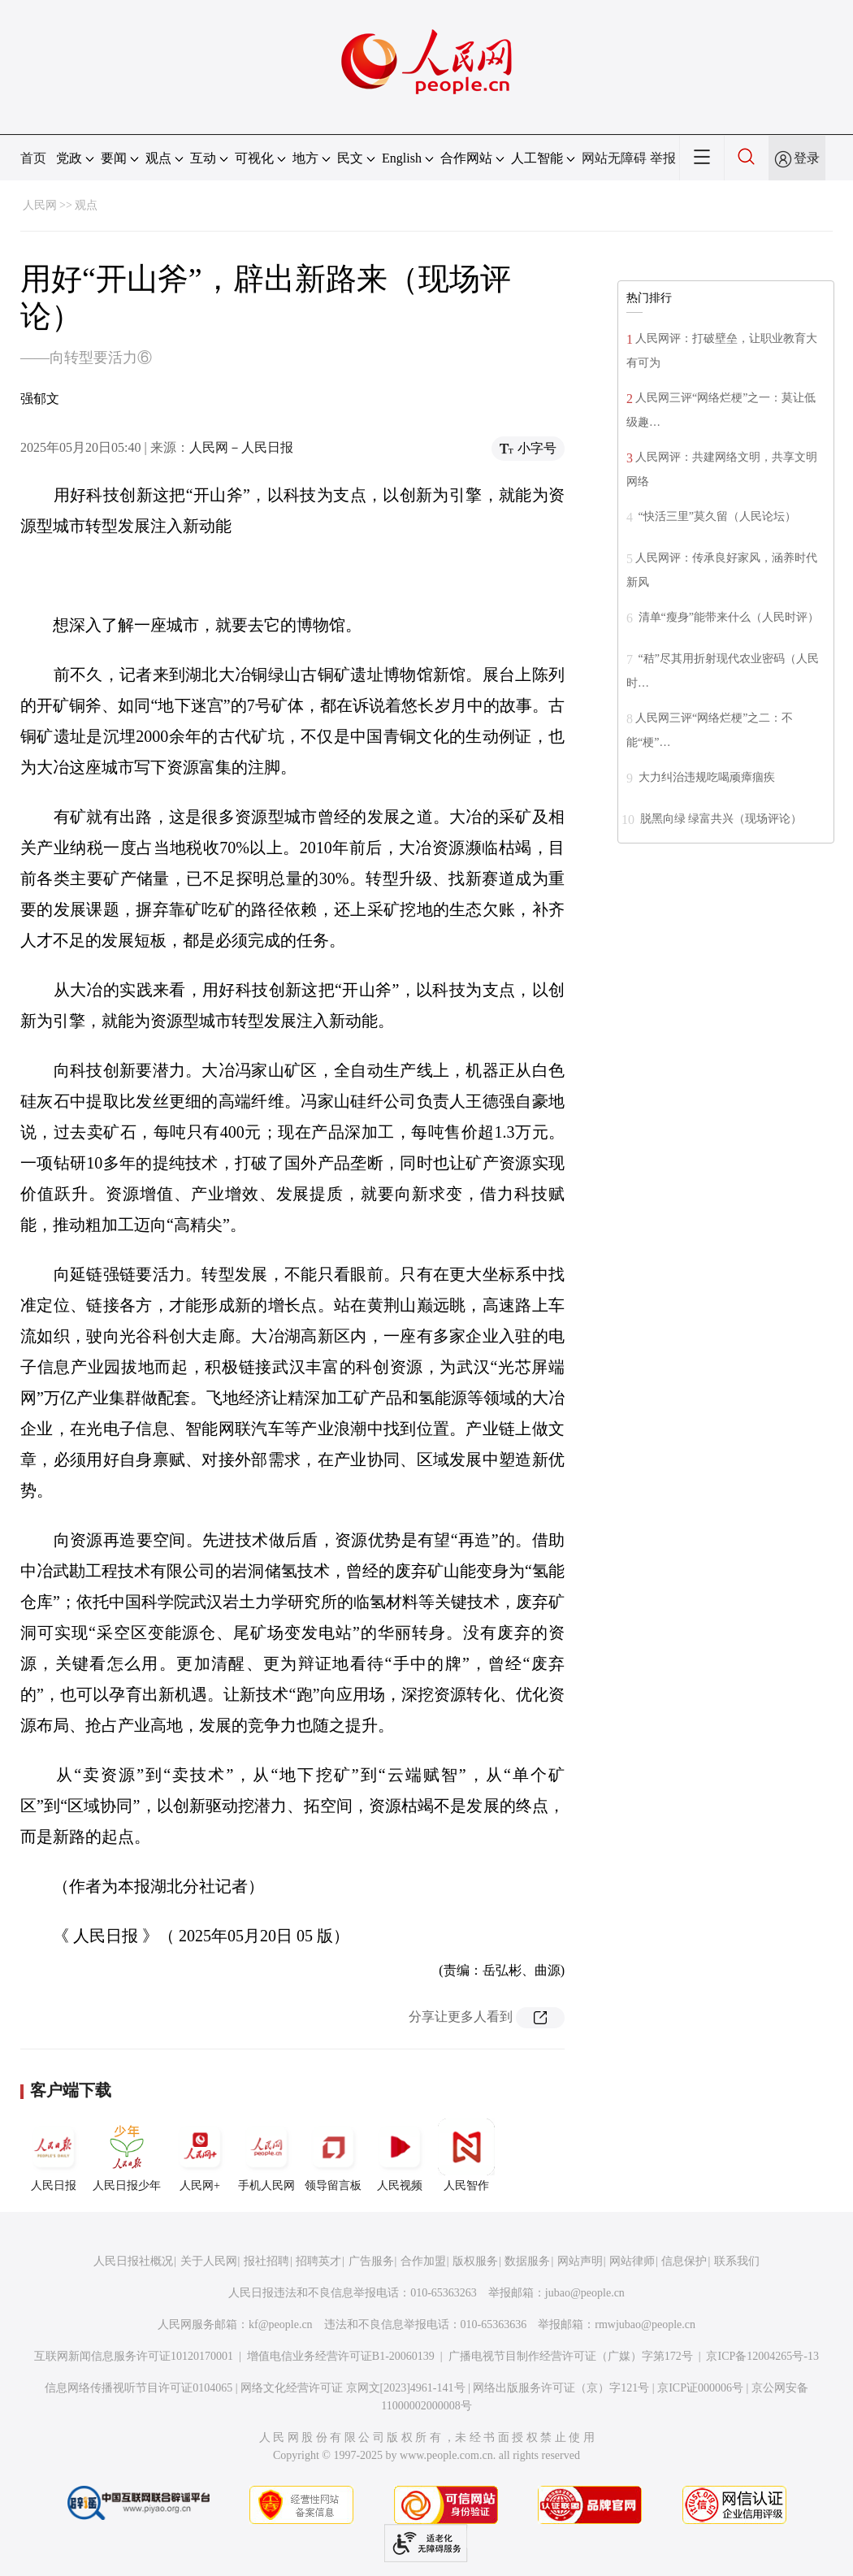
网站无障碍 (614, 158)
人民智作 (466, 2155)
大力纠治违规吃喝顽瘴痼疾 (705, 777)
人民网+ (199, 2155)
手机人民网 (266, 2155)
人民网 (40, 205)
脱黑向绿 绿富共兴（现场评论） (719, 819)
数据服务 (527, 2261)
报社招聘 (266, 2261)
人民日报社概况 (133, 2261)
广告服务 (371, 2261)
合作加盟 (423, 2261)
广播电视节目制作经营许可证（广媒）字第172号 (570, 2356)
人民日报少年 (127, 2155)
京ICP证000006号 (700, 2388)
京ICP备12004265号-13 (762, 2356)
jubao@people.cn (585, 2293)
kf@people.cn (281, 2324)
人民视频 (399, 2155)
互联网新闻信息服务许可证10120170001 (133, 2356)
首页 (33, 158)
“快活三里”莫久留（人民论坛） (715, 516)
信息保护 (684, 2261)
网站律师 (632, 2261)
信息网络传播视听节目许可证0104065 (138, 2388)
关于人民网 (208, 2261)
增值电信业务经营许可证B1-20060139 (341, 2356)
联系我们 (737, 2261)
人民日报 (53, 2155)
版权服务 (475, 2261)
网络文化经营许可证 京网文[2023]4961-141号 (352, 2388)
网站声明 (580, 2261)
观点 (86, 205)
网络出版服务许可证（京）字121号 (561, 2388)
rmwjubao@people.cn (645, 2324)
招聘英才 (318, 2261)
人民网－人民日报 (241, 447)
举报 (663, 158)
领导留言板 (333, 2155)
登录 (807, 158)
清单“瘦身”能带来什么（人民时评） (727, 617)
